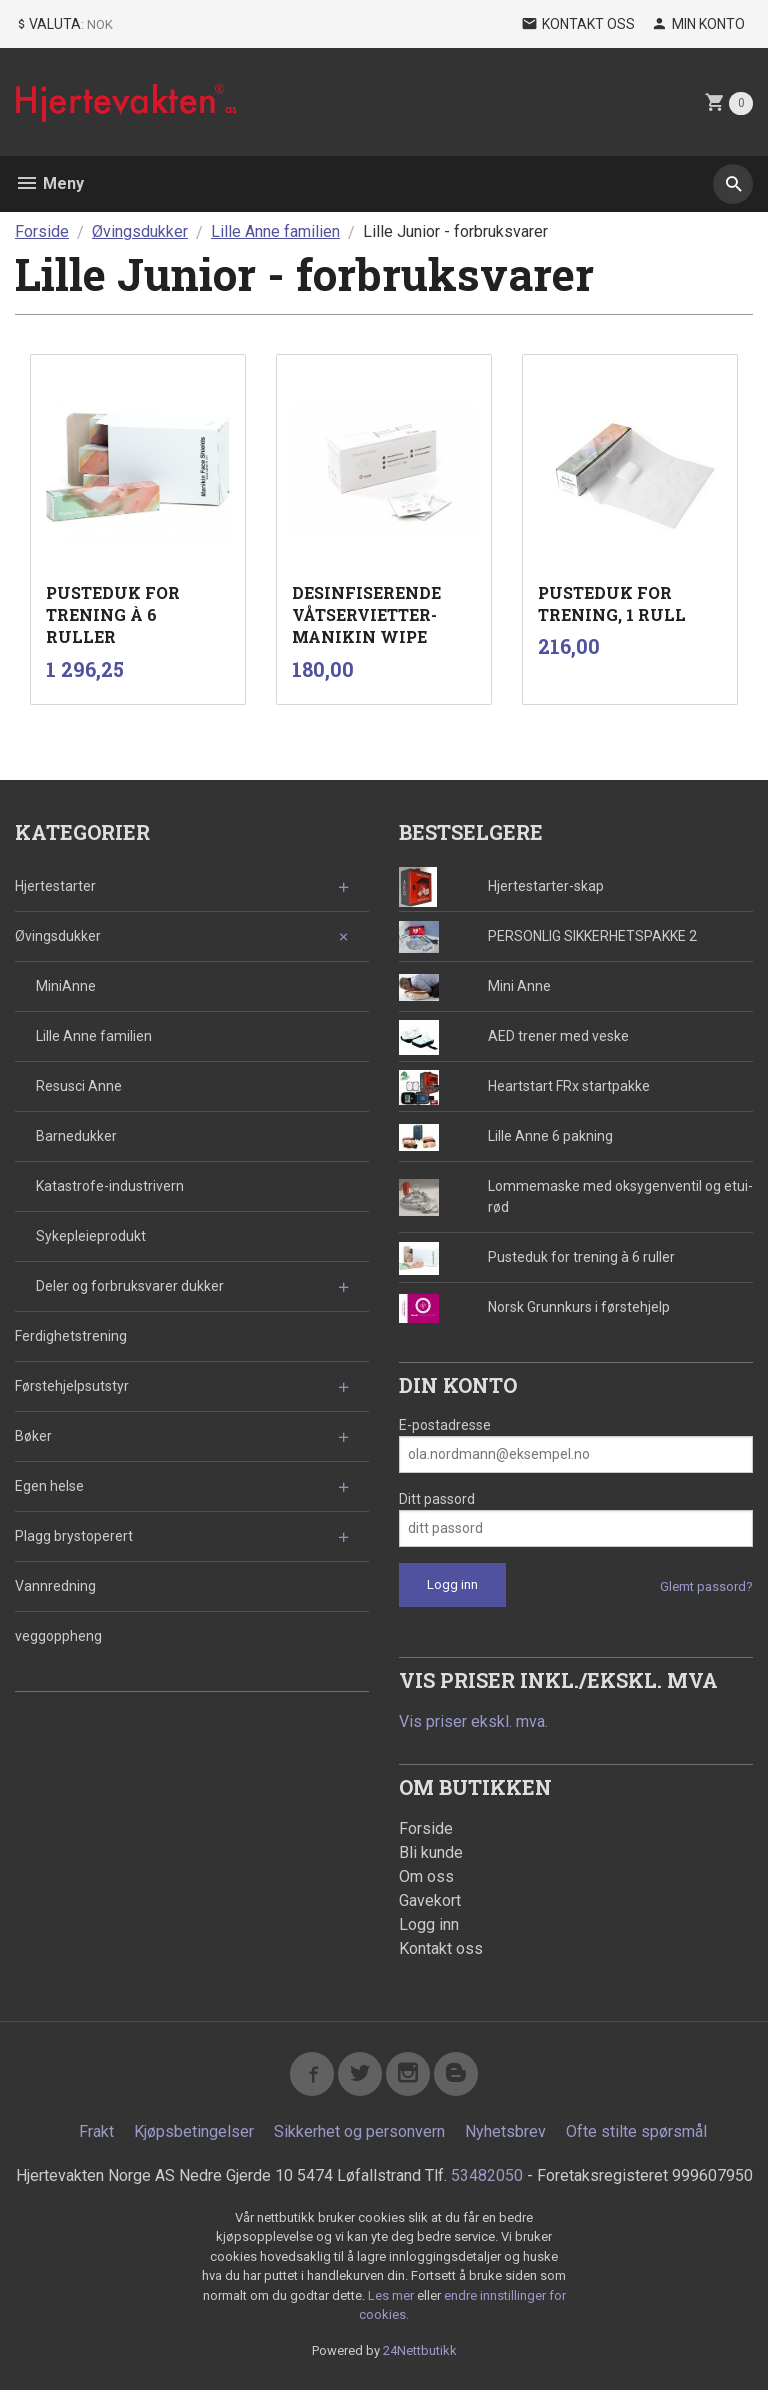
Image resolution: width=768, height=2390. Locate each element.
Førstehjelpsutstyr (72, 1386)
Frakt (96, 2131)
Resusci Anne (79, 1086)
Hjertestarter (55, 886)
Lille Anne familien (94, 1036)
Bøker (33, 1436)
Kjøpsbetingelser (194, 2131)
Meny (49, 183)
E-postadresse (445, 1425)
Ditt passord (437, 1499)
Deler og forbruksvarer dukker (130, 1286)
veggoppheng (58, 1636)
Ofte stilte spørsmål (636, 2131)
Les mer (392, 2295)
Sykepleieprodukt (91, 1236)
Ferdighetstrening (71, 1336)
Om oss (426, 1876)
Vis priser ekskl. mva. (473, 1721)
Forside (42, 231)
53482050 (487, 2175)
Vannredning (55, 1586)
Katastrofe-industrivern (110, 1186)
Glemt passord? (706, 1586)
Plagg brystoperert (74, 1536)
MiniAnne (66, 986)
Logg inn (429, 1924)
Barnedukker (76, 1136)
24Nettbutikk (420, 2350)
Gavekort (430, 1900)
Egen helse (49, 1486)
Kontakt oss (441, 1948)
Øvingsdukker (58, 936)
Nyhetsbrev (505, 2131)
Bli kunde (431, 1852)
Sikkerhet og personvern (359, 2131)
